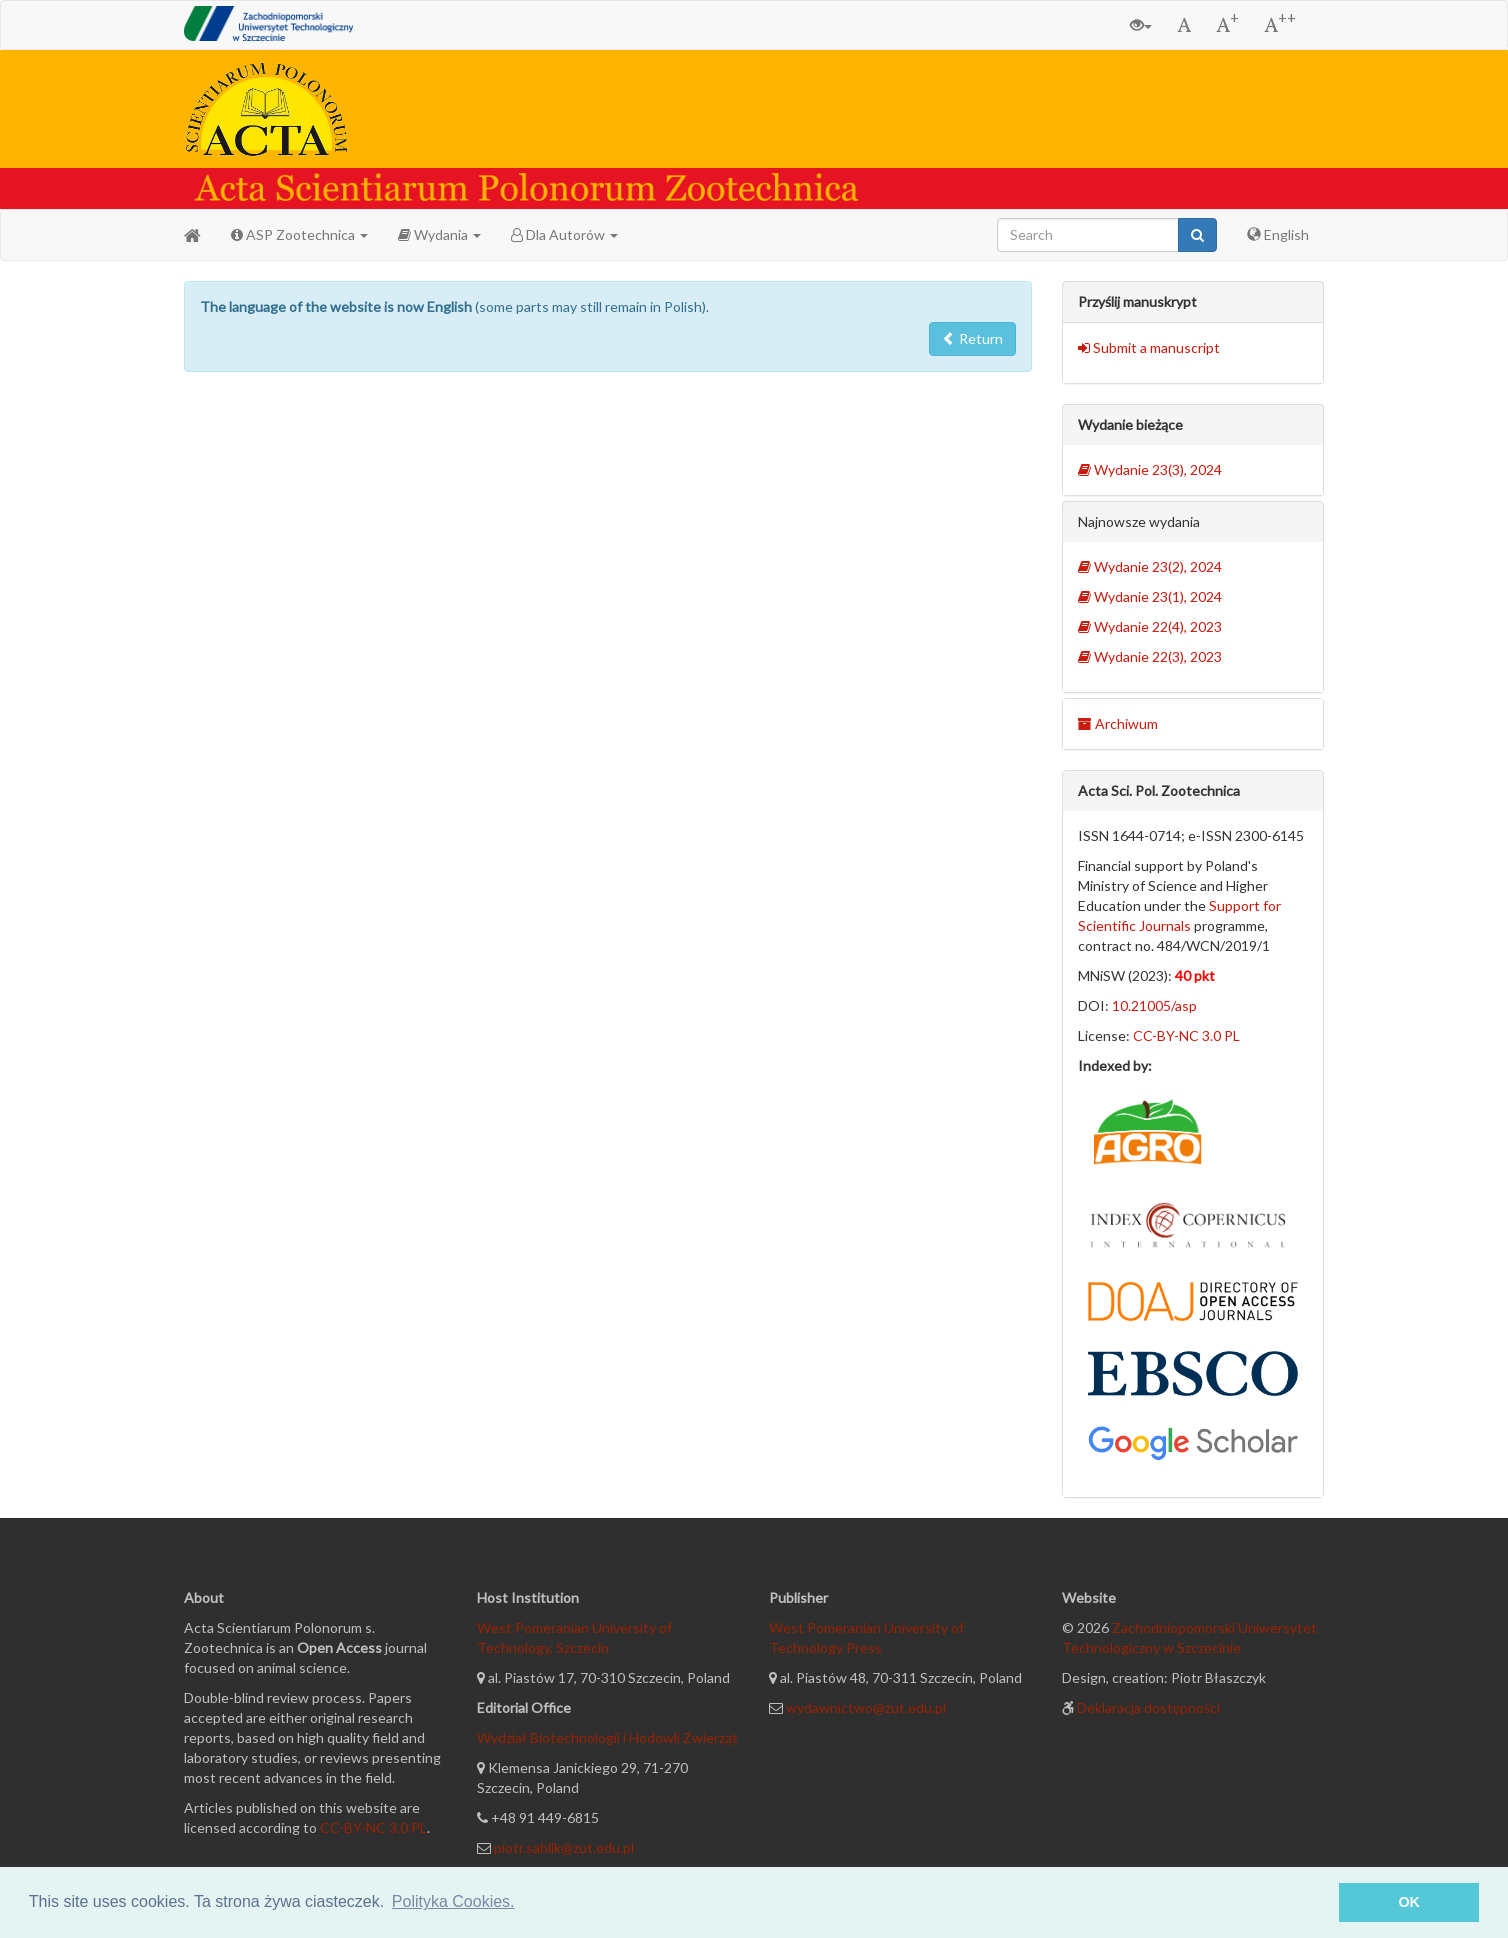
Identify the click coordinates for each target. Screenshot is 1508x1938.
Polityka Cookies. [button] (453, 1901)
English (1278, 234)
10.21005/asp (1154, 1005)
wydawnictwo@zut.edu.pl (866, 1707)
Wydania (439, 234)
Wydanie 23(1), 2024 (1150, 596)
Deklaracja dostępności (1148, 1707)
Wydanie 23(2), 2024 (1150, 566)
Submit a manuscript (1149, 347)
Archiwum (1118, 723)
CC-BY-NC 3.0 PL (1186, 1035)
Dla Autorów (564, 234)
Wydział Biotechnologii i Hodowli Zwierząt (607, 1737)
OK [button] (1409, 1902)
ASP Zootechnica (299, 234)
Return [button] (972, 338)
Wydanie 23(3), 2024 (1150, 469)
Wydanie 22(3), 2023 (1150, 656)
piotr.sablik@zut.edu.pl (564, 1847)
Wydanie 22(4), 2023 (1150, 626)
